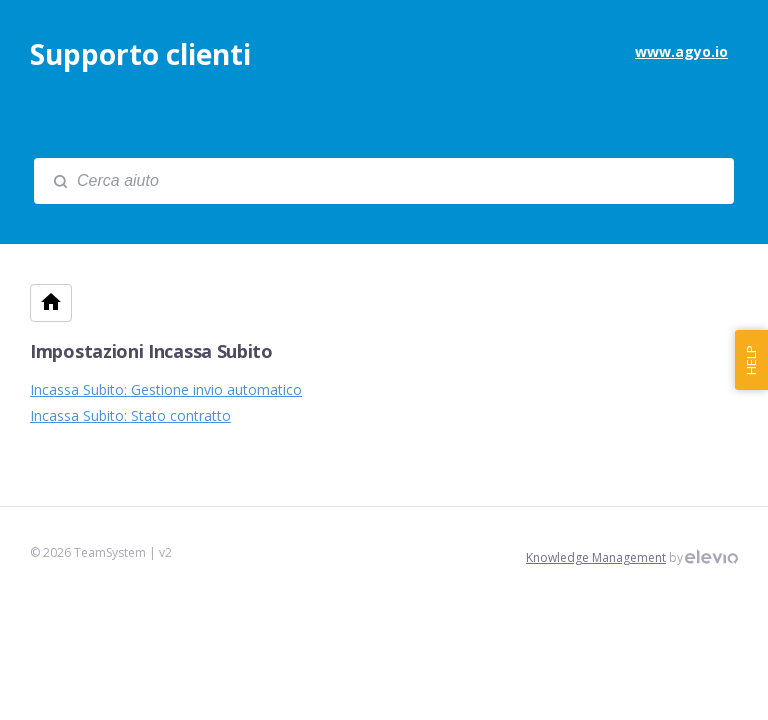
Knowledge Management (596, 557)
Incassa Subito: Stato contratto (130, 415)
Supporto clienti (140, 54)
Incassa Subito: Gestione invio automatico (166, 389)
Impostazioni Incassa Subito (151, 351)
